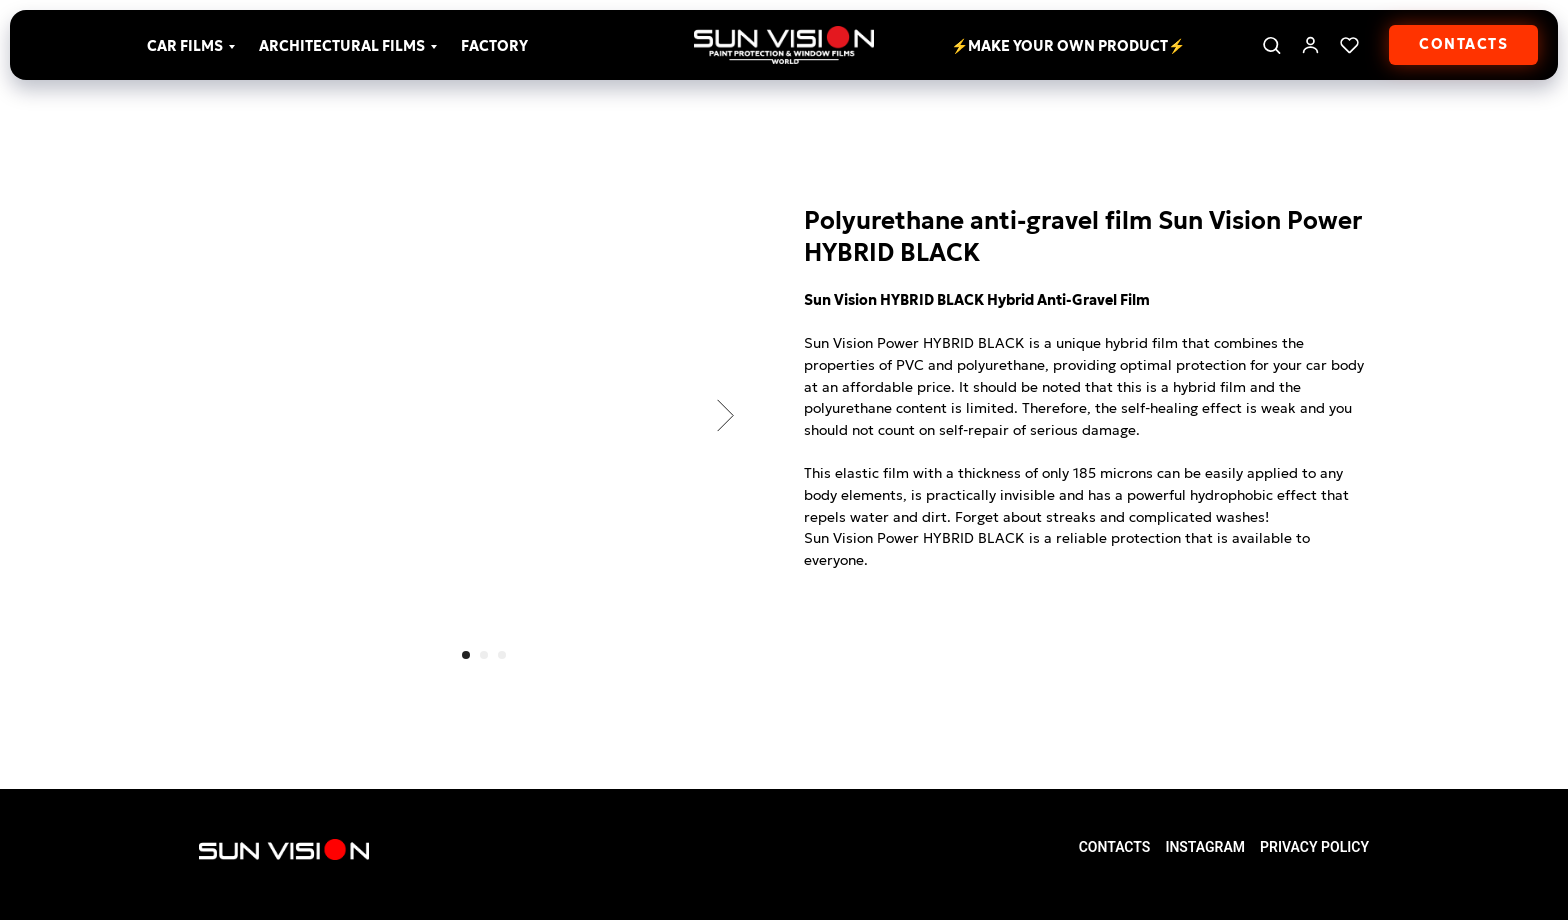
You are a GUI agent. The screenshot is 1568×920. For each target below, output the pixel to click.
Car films (185, 46)
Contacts (1115, 847)
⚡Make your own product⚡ (1068, 46)
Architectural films (342, 46)
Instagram (1205, 847)
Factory (494, 46)
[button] (1271, 44)
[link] (1310, 44)
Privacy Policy (1314, 847)
